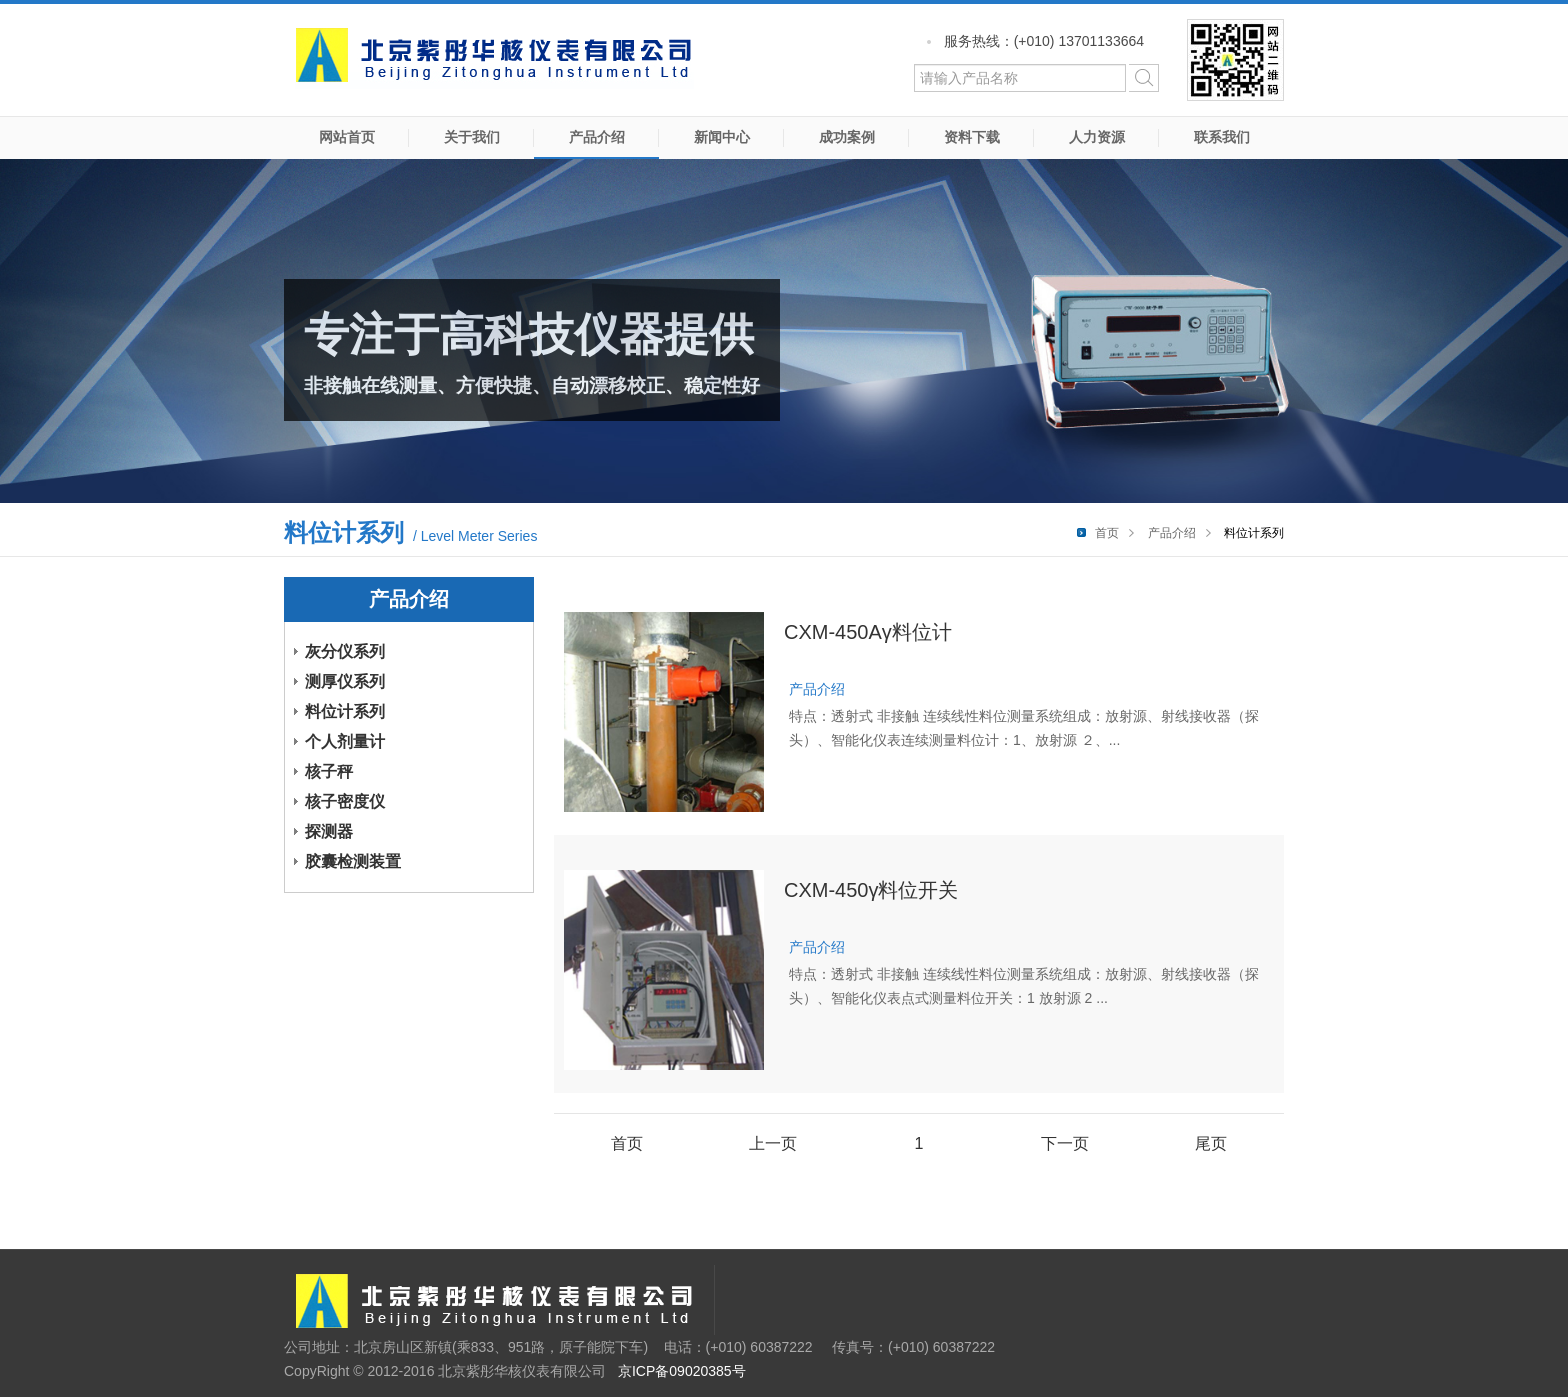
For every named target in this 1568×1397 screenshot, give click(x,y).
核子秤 (329, 771)
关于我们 (472, 137)
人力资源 (1097, 137)
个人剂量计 (345, 741)
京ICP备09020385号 (682, 1371)
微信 (1235, 60)
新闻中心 (722, 137)
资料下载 (972, 137)
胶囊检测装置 (353, 861)
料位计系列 (345, 711)
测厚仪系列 (345, 681)
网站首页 (347, 137)
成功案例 (847, 137)
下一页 (1065, 1143)
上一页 (773, 1143)
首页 (1107, 533)
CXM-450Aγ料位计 (868, 632)
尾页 (1211, 1143)
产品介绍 (597, 137)
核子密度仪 (345, 801)
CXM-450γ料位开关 (871, 890)
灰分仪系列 (345, 651)
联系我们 (1222, 137)
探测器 (329, 831)
